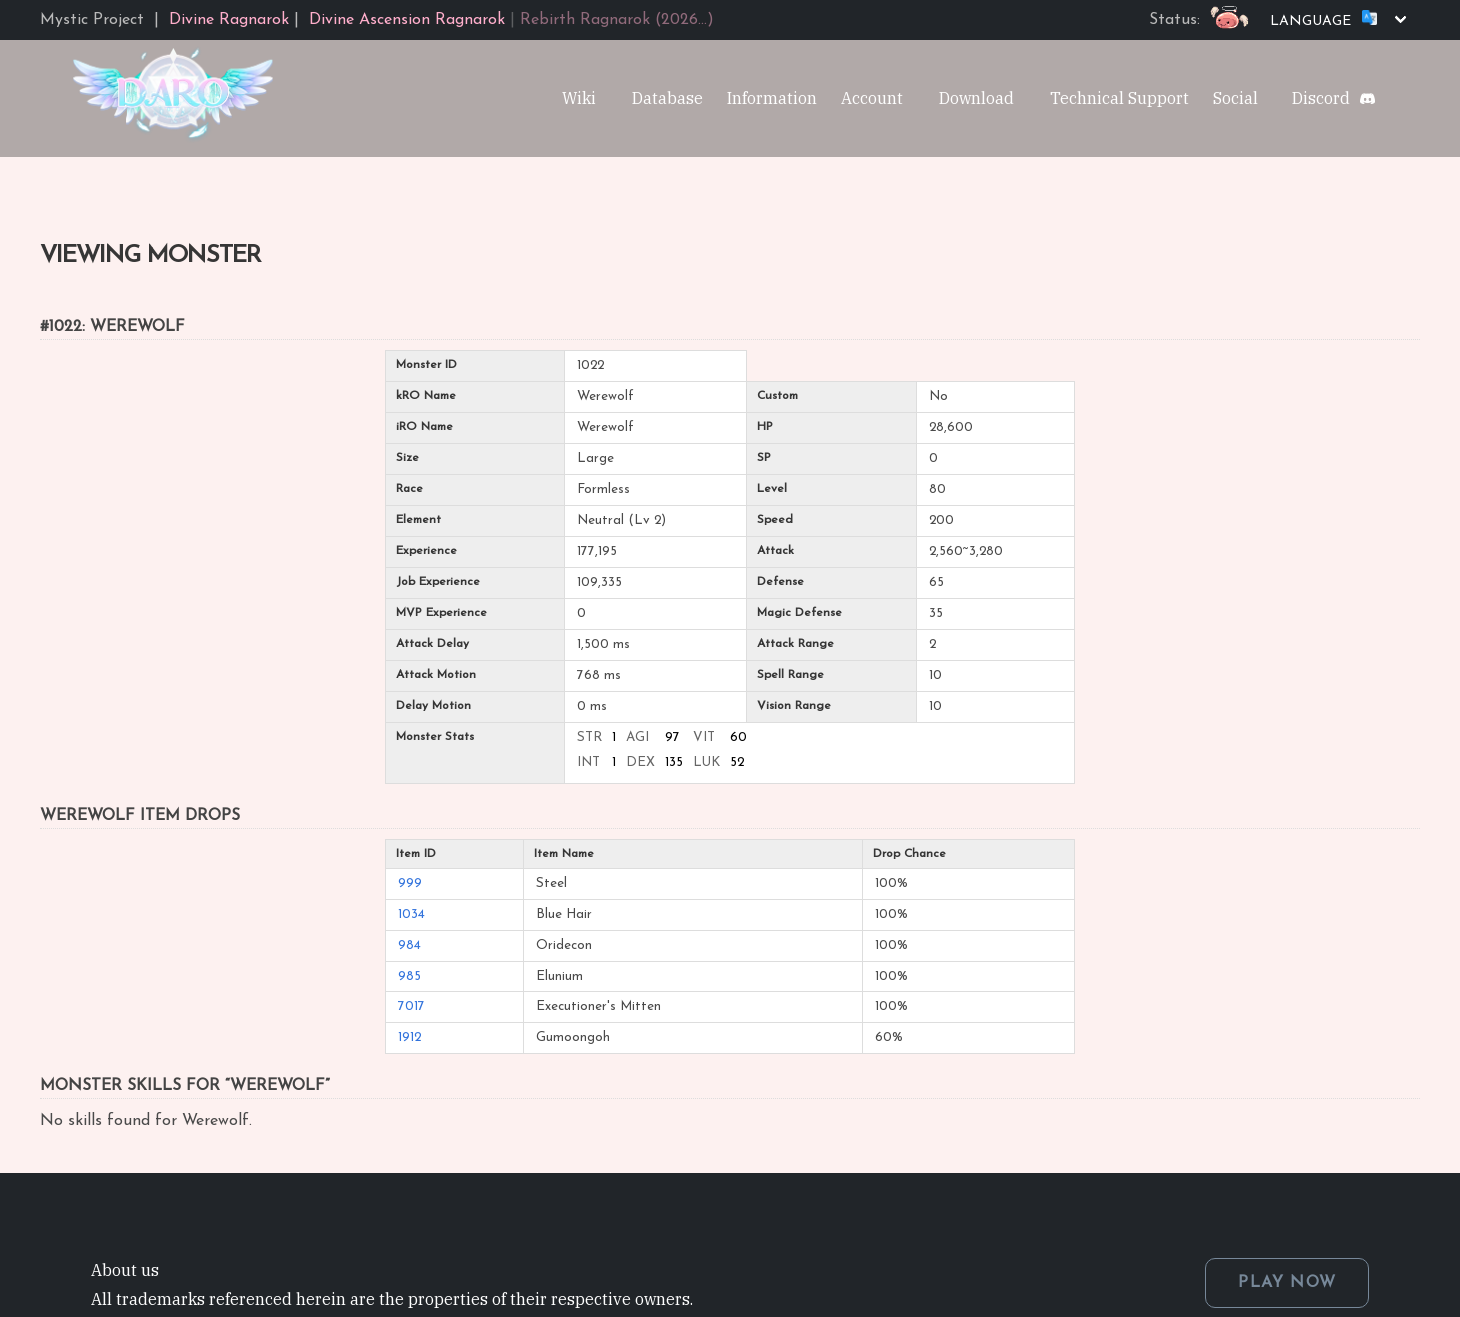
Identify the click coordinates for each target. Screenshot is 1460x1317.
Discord (1321, 98)
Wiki (579, 98)
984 (409, 945)
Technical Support (1119, 98)
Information (772, 98)
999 (410, 883)
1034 (411, 914)
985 (409, 976)
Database (667, 98)
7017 (411, 1006)
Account (872, 98)
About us (125, 1270)
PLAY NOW (1287, 1283)
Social (1235, 98)
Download (976, 98)
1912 (409, 1037)
